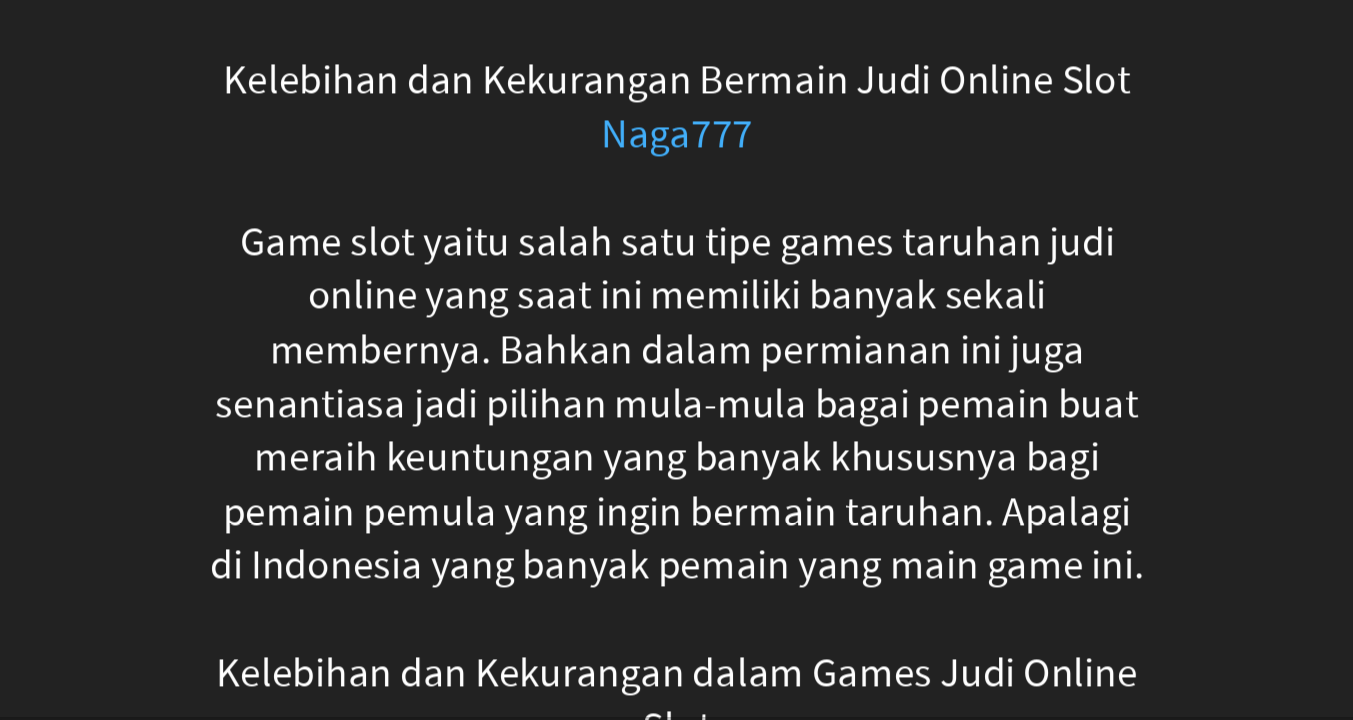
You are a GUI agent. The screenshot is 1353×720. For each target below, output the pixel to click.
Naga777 (676, 134)
